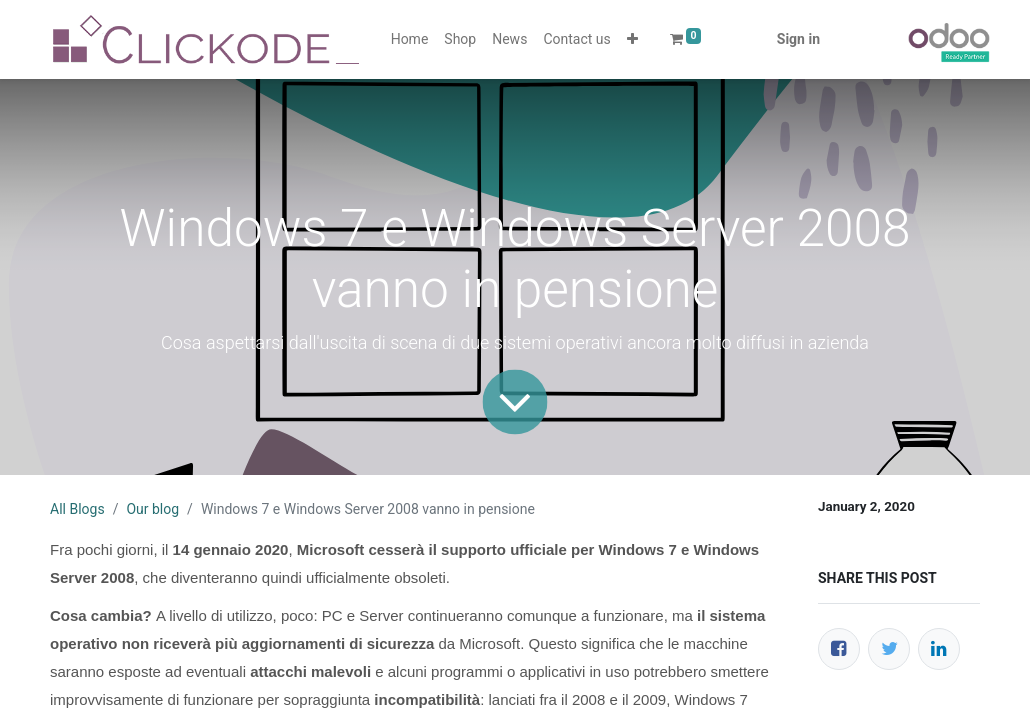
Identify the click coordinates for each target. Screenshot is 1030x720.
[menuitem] (410, 39)
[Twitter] (889, 649)
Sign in (798, 39)
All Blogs (77, 509)
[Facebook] (839, 649)
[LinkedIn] (939, 649)
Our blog (152, 509)
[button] (632, 39)
